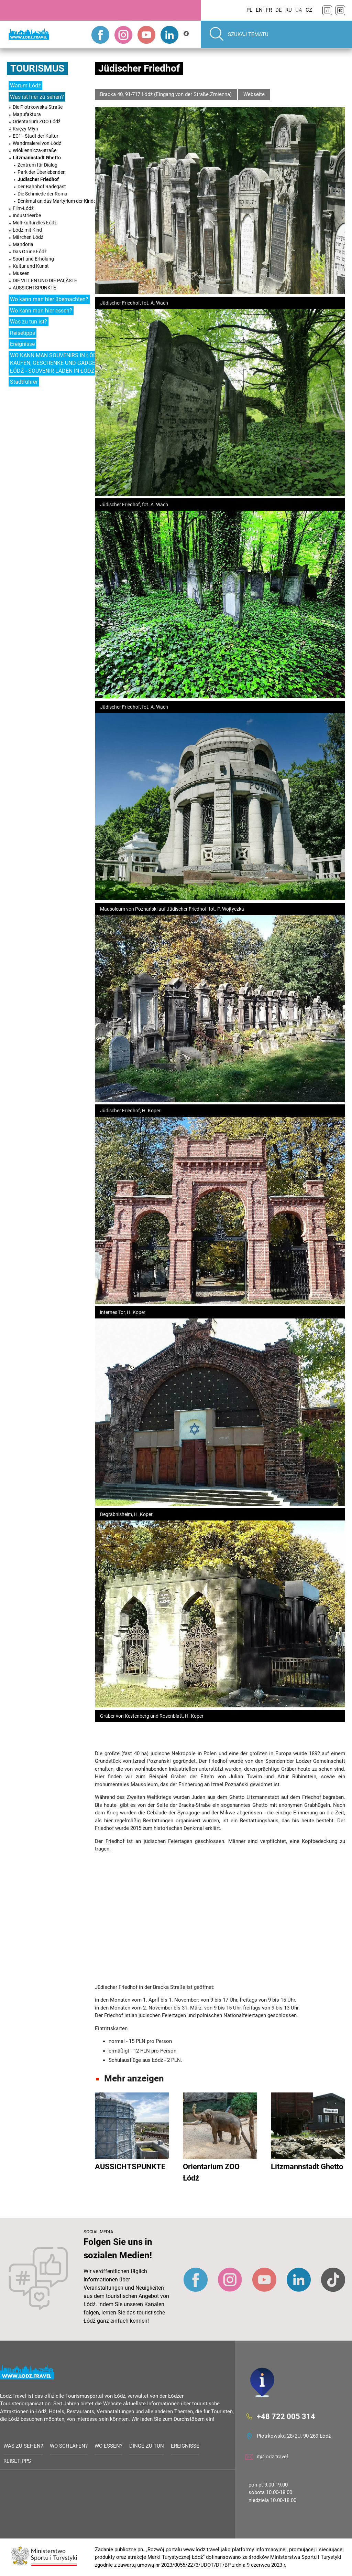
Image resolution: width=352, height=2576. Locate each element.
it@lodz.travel (272, 2456)
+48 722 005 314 (286, 2416)
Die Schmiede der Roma (42, 194)
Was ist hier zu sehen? (37, 97)
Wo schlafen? (69, 2446)
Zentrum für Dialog (37, 165)
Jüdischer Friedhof (38, 179)
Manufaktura (27, 114)
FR (269, 10)
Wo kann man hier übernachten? (49, 299)
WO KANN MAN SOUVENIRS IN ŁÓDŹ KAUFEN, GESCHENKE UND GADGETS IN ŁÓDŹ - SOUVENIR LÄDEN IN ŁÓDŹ (59, 363)
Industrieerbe (27, 215)
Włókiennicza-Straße (34, 150)
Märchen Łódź (28, 237)
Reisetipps (22, 333)
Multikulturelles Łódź (35, 222)
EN (259, 10)
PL (249, 10)
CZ (309, 10)
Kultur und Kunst (31, 266)
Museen (21, 273)
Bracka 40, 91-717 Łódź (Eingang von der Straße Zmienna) (166, 94)
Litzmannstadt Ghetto (37, 157)
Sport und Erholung (33, 259)
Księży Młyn (25, 128)
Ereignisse (22, 344)
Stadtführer (23, 382)
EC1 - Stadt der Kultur (35, 136)
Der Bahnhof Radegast (42, 186)
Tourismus (37, 68)
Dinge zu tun (146, 2446)
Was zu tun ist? (28, 321)
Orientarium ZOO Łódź (36, 121)
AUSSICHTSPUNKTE (34, 287)
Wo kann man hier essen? (41, 310)
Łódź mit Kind (27, 230)
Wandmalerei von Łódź (37, 143)
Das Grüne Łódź (30, 251)
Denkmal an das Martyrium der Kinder (58, 201)
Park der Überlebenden (42, 172)
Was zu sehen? (23, 2446)
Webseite (254, 94)
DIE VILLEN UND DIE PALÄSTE (45, 280)
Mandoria (23, 244)
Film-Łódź (23, 208)
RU (288, 10)
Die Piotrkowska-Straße (38, 107)
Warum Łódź (25, 85)
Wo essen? (108, 2446)
